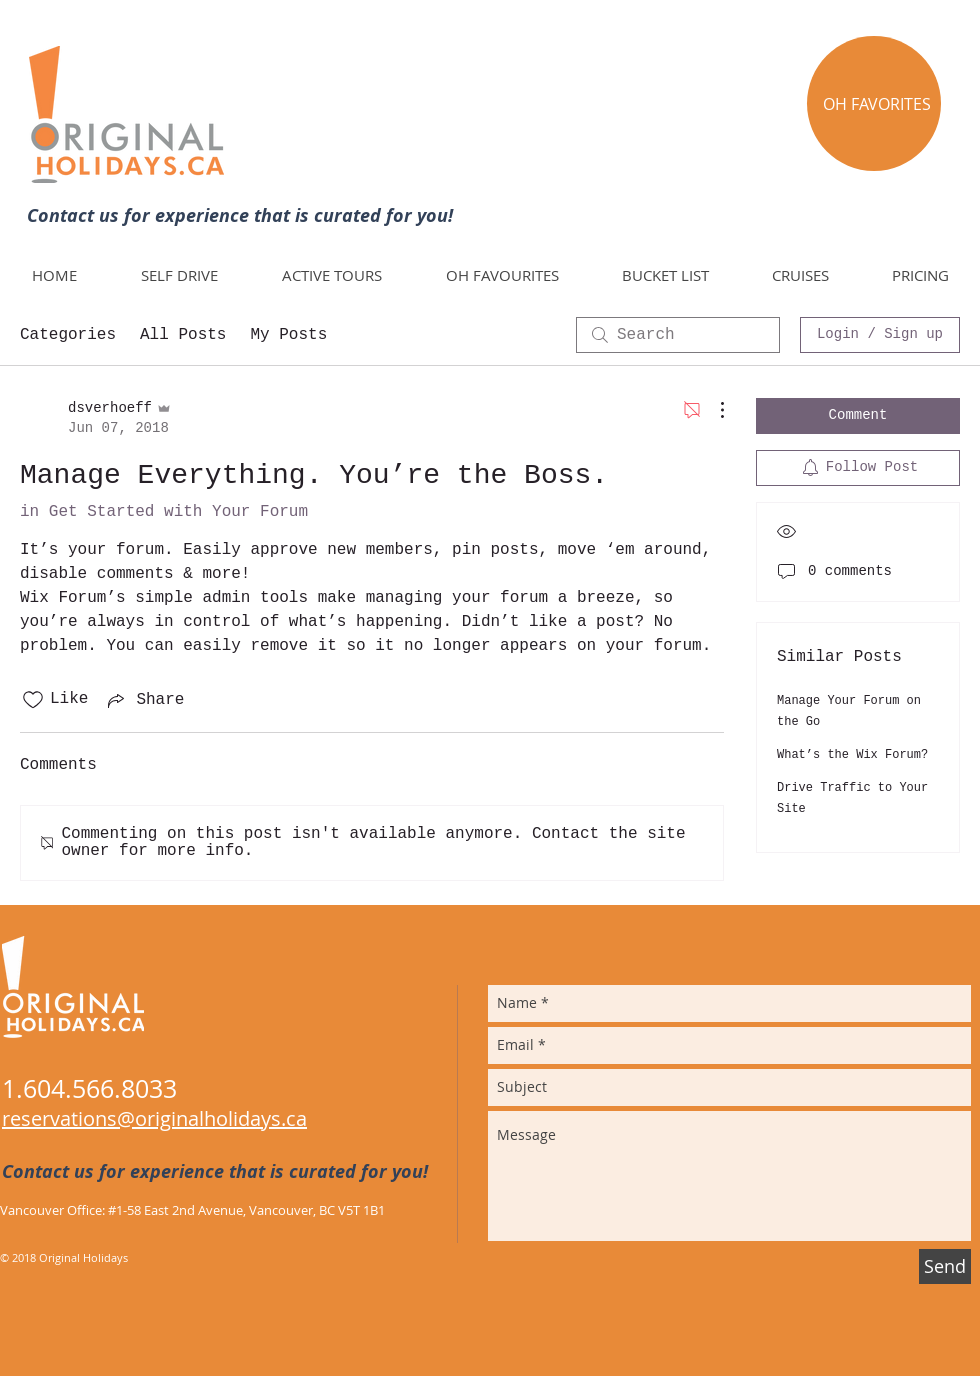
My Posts (288, 335)
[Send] (945, 1266)
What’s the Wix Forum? (852, 755)
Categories (68, 335)
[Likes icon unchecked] (33, 700)
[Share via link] (144, 700)
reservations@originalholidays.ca (154, 1118)
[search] (678, 335)
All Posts (183, 335)
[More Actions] (712, 410)
